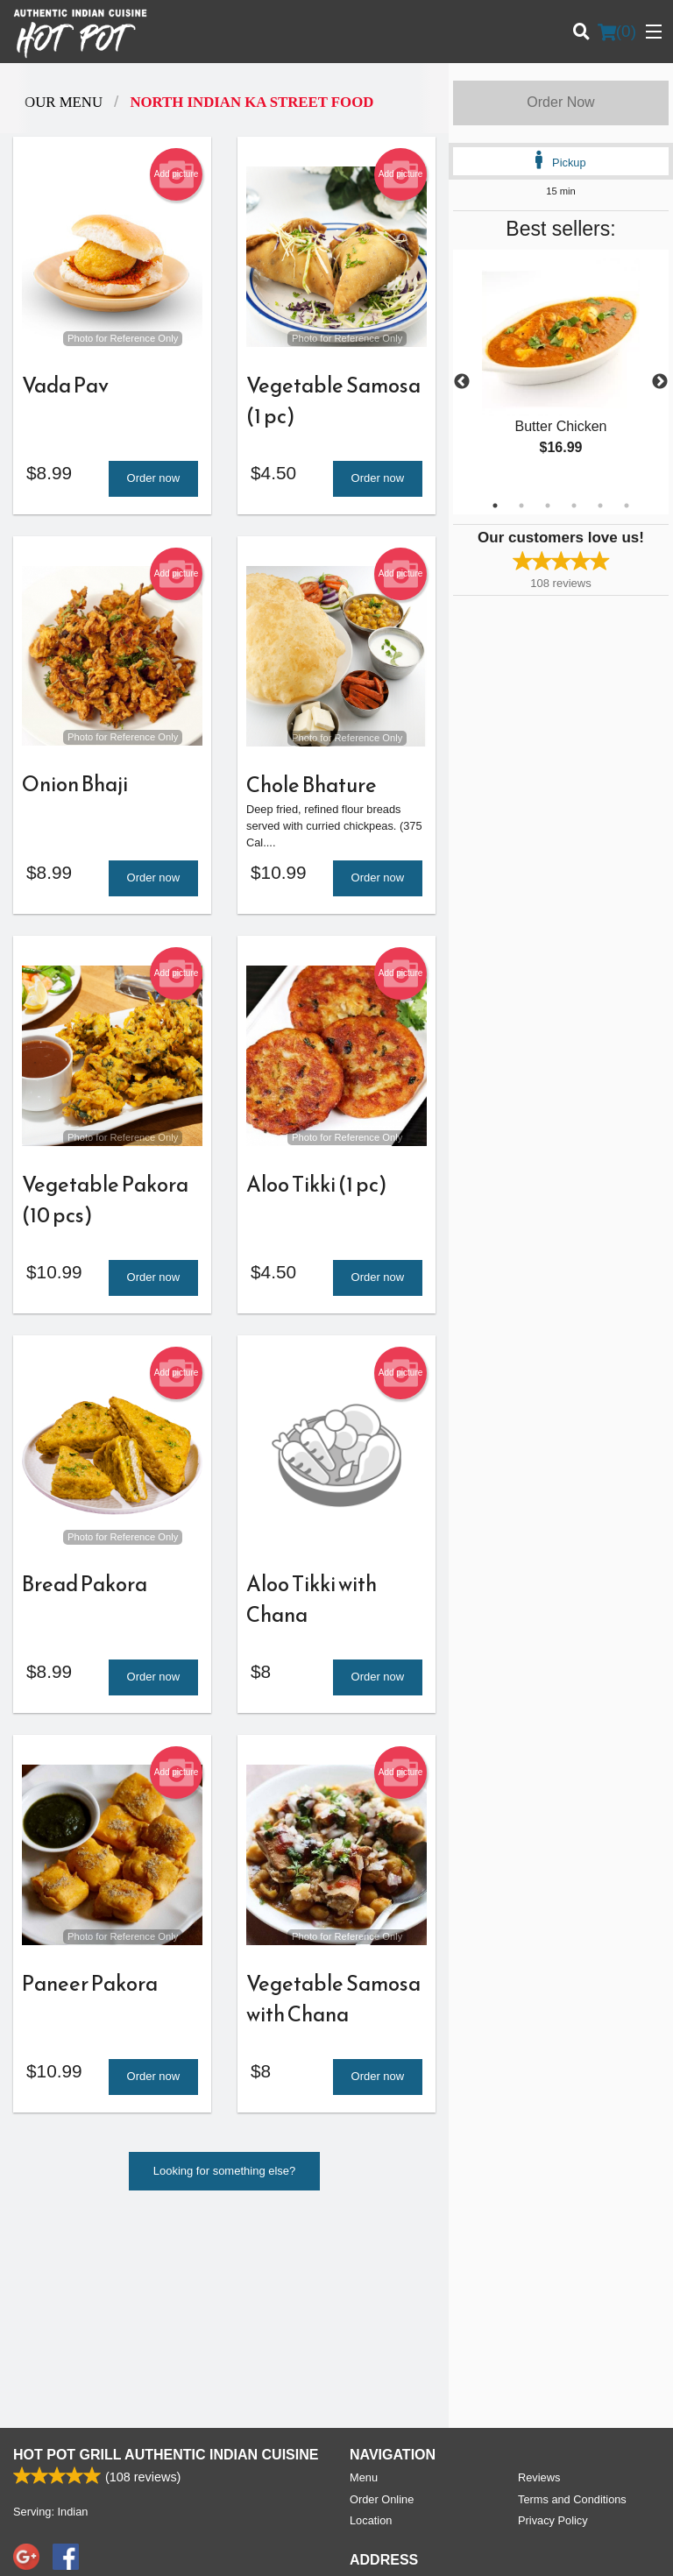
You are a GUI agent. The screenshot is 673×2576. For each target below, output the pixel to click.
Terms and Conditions (572, 2305)
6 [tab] (626, 505)
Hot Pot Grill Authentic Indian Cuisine (165, 2261)
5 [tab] (600, 505)
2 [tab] (521, 505)
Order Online (382, 2305)
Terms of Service (366, 2546)
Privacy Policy (553, 2326)
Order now (154, 480)
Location (371, 2326)
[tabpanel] (560, 371)
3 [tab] (547, 505)
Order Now (560, 102)
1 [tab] (495, 505)
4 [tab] (574, 505)
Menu (364, 2283)
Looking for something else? (224, 2183)
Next (660, 382)
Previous (462, 382)
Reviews (539, 2283)
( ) (617, 31)
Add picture (176, 174)
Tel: (395, 2415)
